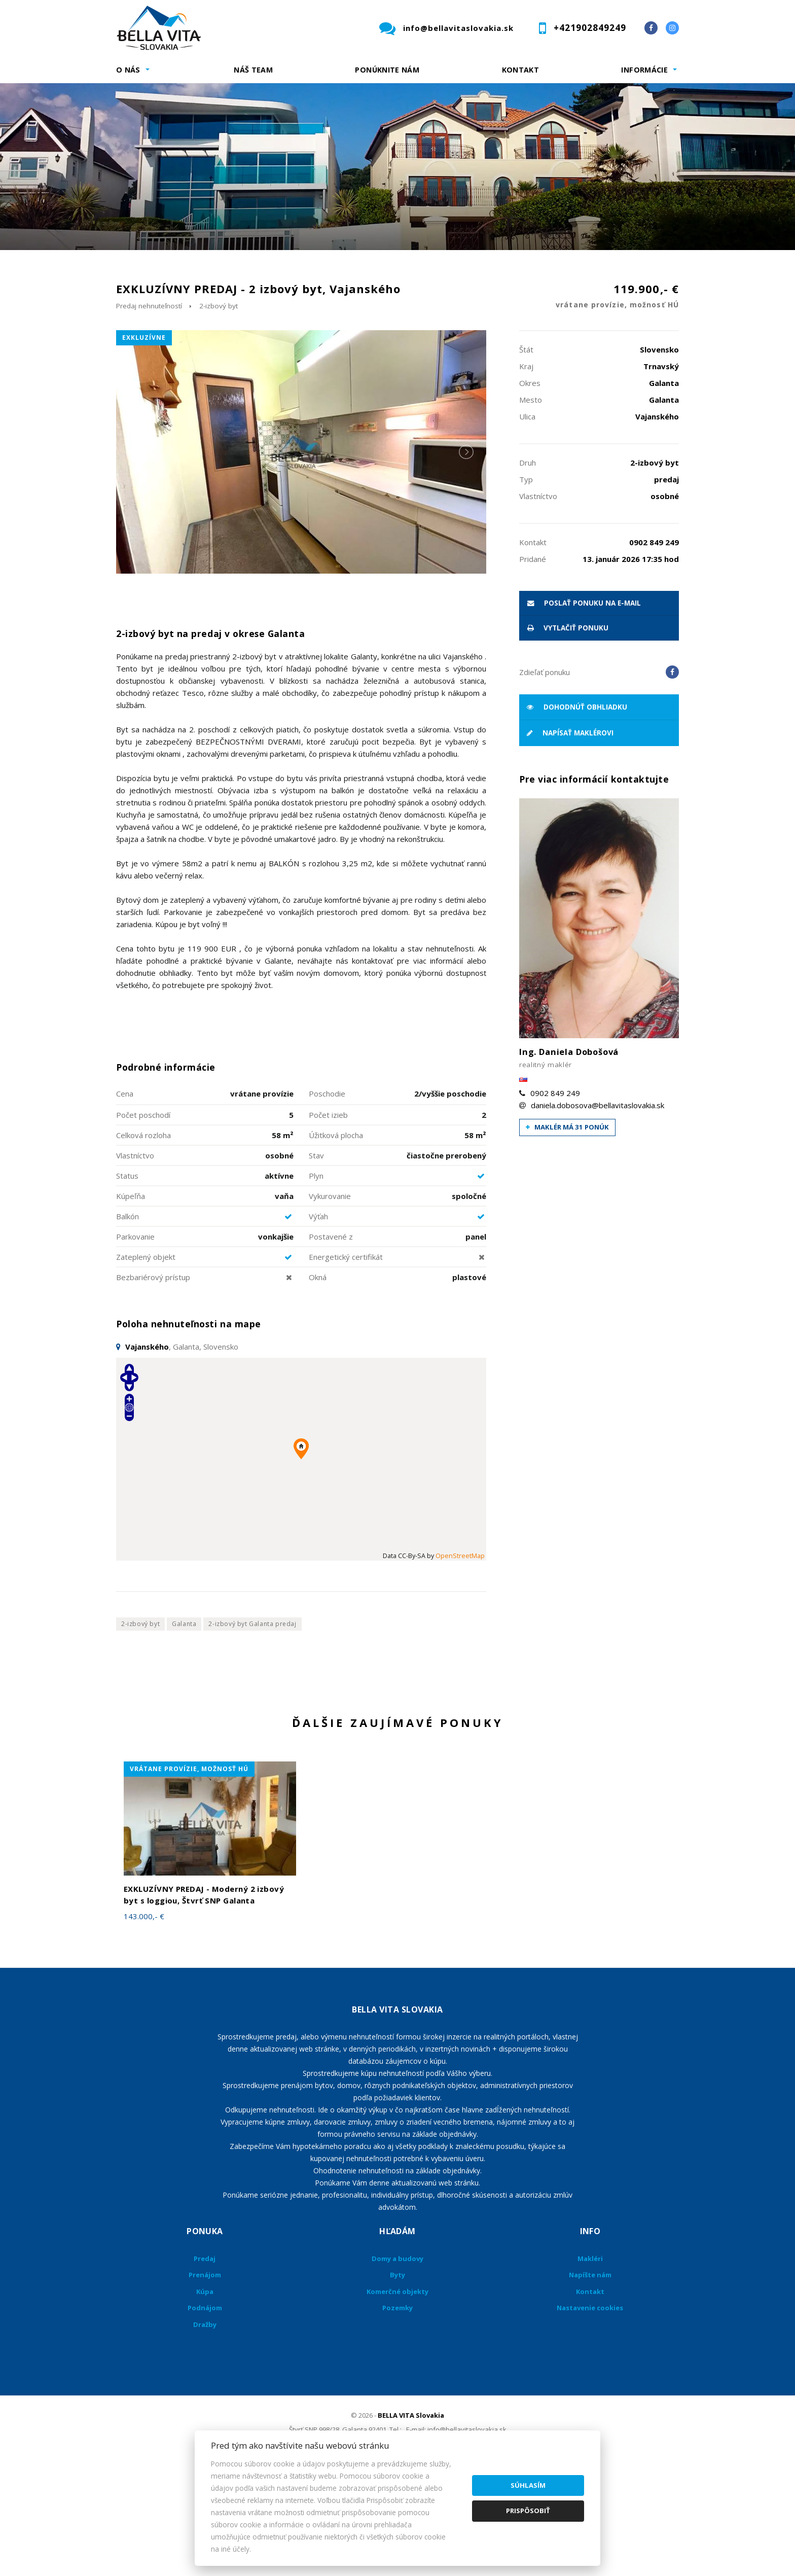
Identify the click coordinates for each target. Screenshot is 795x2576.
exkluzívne (144, 443)
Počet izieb (328, 1221)
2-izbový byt (218, 411)
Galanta (184, 1730)
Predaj (147, 324)
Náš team (253, 70)
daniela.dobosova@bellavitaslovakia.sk (597, 1211)
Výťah (318, 1322)
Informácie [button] (644, 70)
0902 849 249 (555, 1199)
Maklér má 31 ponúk (567, 1233)
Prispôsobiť (528, 2510)
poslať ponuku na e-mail (584, 709)
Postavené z (331, 1342)
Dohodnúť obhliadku (577, 813)
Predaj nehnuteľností (149, 411)
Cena (124, 1199)
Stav (316, 1261)
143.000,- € (144, 2023)
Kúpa (268, 324)
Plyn (316, 1282)
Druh (270, 271)
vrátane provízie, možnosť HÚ (189, 1875)
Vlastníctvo (135, 1261)
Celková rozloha (143, 1241)
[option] (397, 166)
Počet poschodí (143, 1221)
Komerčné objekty (397, 2397)
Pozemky (397, 2414)
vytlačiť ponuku (567, 733)
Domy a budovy (397, 2364)
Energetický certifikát (346, 1363)
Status (127, 1282)
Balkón (127, 1322)
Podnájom (328, 324)
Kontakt (520, 70)
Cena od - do (574, 271)
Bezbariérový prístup (153, 1383)
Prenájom (209, 324)
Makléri (590, 2364)
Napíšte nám (590, 2381)
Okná (318, 1383)
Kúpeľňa (130, 1302)
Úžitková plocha (336, 1241)
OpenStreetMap (460, 1661)
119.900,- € (617, 403)
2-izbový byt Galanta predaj (252, 1730)
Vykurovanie (330, 1302)
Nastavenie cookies (590, 2414)
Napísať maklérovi (570, 839)
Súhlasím (528, 2485)
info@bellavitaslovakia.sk (458, 28)
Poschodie (327, 1199)
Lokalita (131, 271)
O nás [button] (128, 70)
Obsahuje (423, 271)
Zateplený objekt (145, 1363)
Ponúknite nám (387, 70)
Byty (397, 2381)
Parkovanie (135, 1342)
